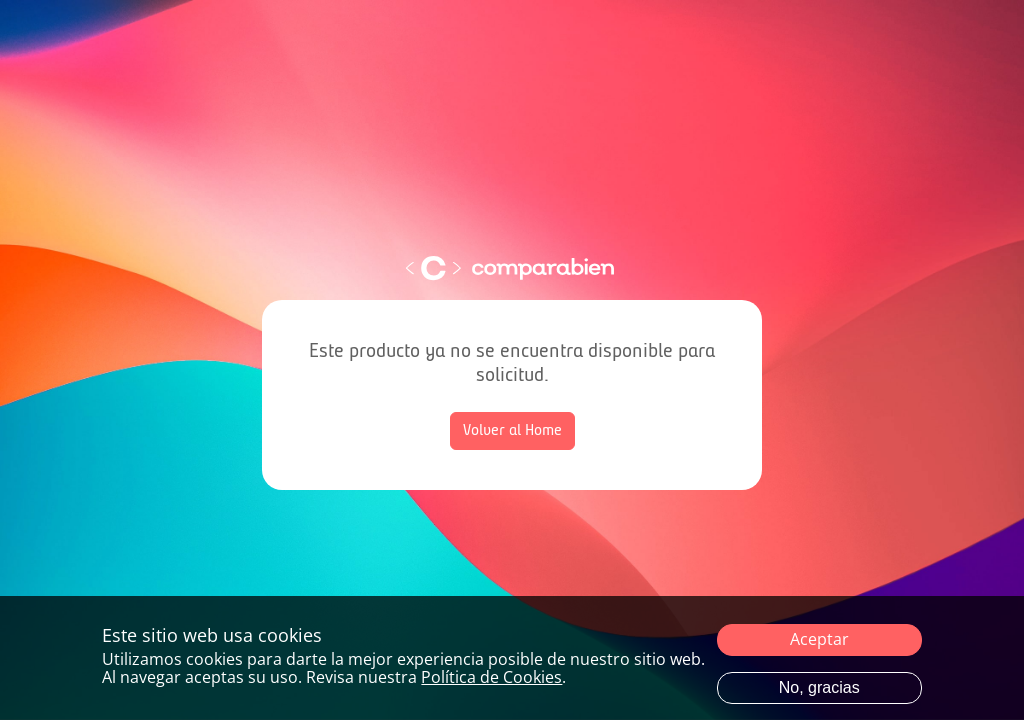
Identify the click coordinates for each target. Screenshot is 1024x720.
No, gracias (819, 687)
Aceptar (819, 639)
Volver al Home (512, 431)
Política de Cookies (491, 677)
